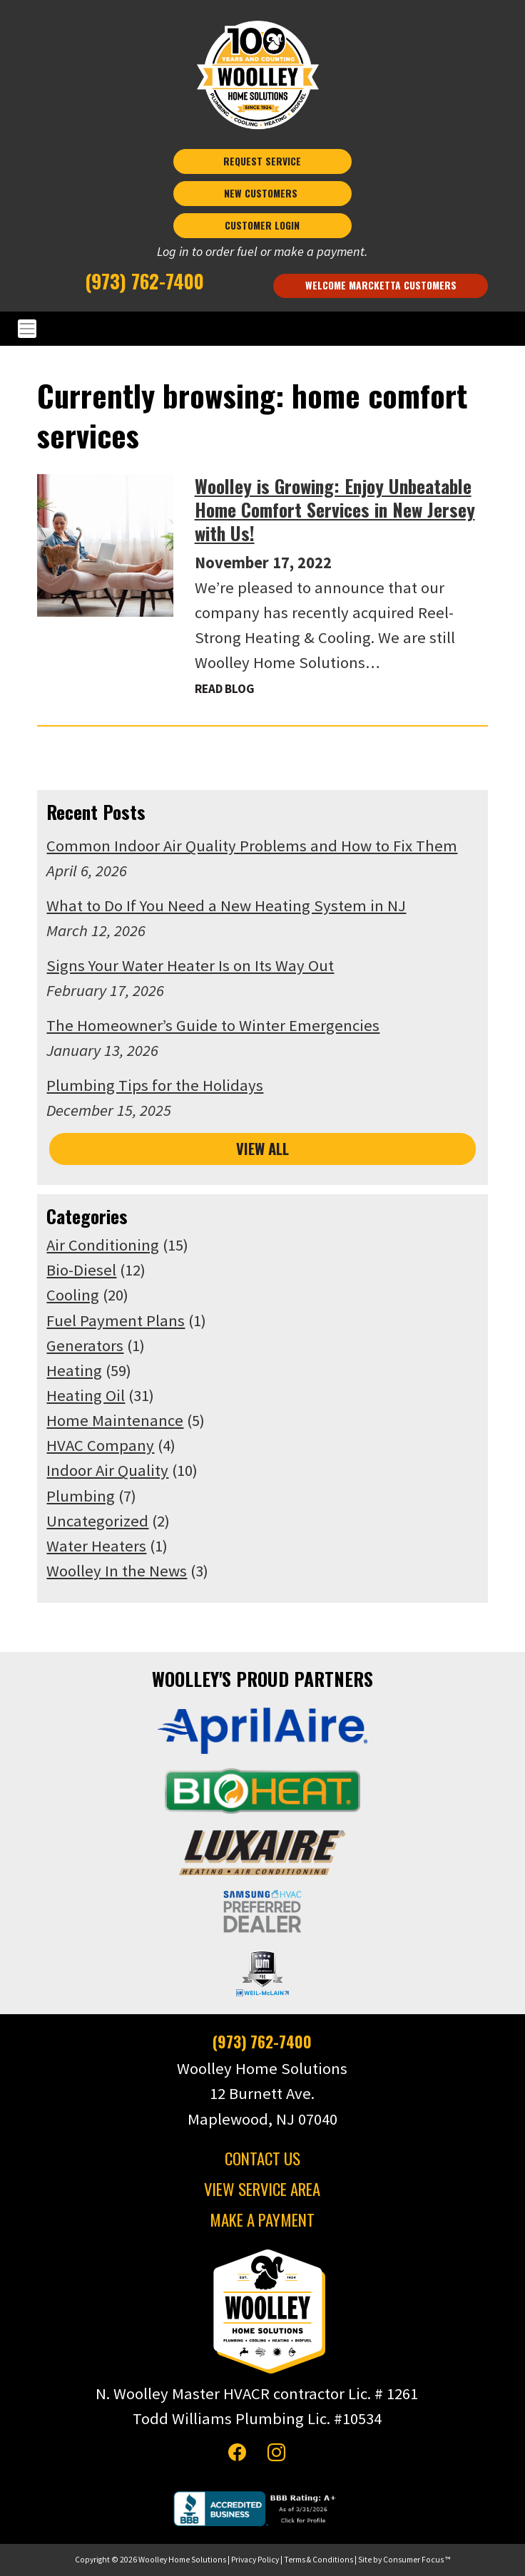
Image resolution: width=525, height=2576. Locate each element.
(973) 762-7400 (144, 280)
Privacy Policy (255, 2560)
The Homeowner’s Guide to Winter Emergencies (212, 1025)
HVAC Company (100, 1445)
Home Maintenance (114, 1420)
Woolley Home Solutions (182, 2560)
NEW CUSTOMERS (262, 193)
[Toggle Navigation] (263, 329)
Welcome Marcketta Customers (381, 285)
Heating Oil (85, 1395)
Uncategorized (97, 1521)
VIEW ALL (262, 1148)
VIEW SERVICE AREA (262, 2189)
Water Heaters (96, 1546)
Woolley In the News (116, 1571)
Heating (74, 1370)
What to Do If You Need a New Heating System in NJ (226, 905)
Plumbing (80, 1496)
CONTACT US (262, 2158)
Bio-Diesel (81, 1270)
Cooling (72, 1295)
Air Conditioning (102, 1245)
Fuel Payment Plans (115, 1320)
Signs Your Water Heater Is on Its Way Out (190, 965)
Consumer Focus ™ (416, 2560)
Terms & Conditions (318, 2560)
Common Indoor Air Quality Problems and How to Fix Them (251, 846)
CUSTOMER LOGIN (262, 225)
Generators (84, 1345)
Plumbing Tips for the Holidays (154, 1085)
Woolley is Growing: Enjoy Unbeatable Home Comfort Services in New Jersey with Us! (335, 509)
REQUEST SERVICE (262, 161)
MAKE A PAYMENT (262, 2219)
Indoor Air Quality (107, 1470)
